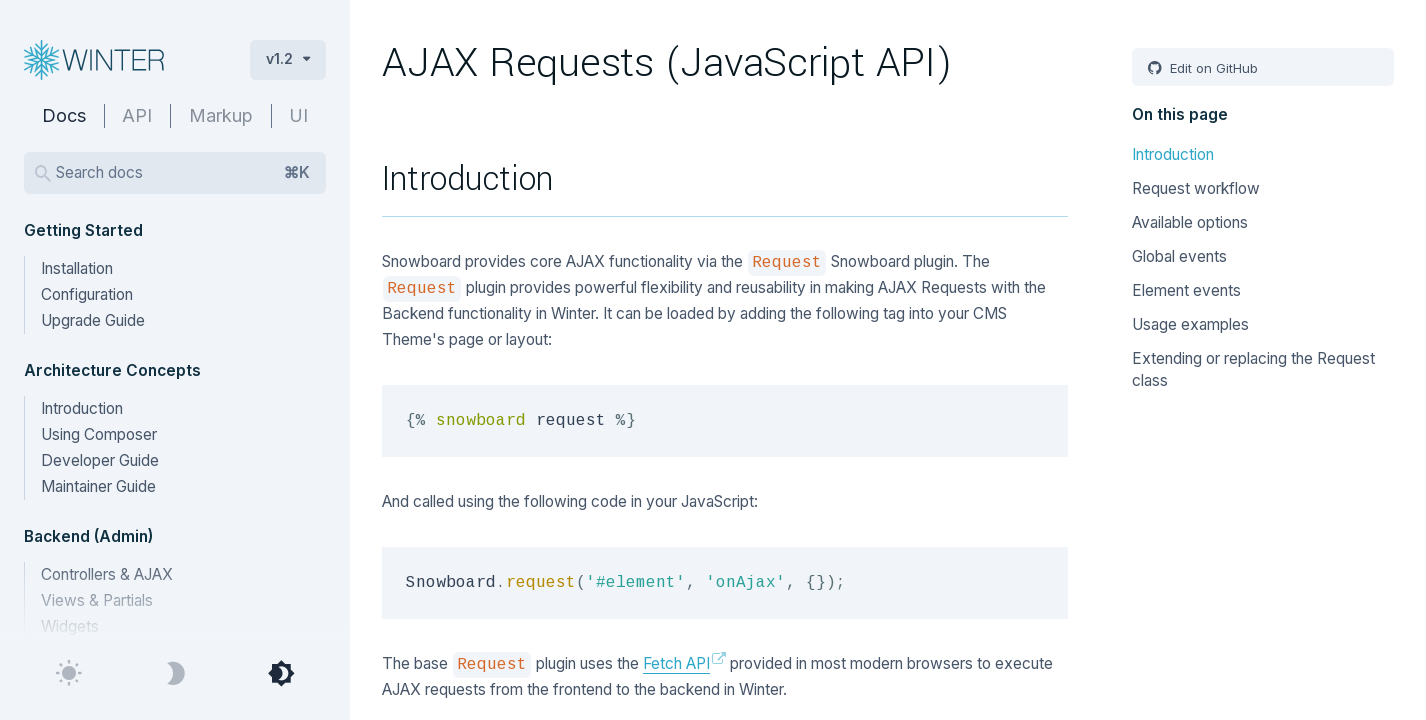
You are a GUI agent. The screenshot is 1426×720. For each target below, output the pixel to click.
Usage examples (1190, 324)
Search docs (183, 173)
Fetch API (676, 663)
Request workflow (1196, 188)
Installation (77, 268)
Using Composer (99, 434)
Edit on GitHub (1212, 68)
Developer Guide (100, 460)
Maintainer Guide (98, 486)
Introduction (82, 408)
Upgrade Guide (93, 320)
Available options (1190, 222)
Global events (1179, 256)
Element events (1186, 290)
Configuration (87, 294)
